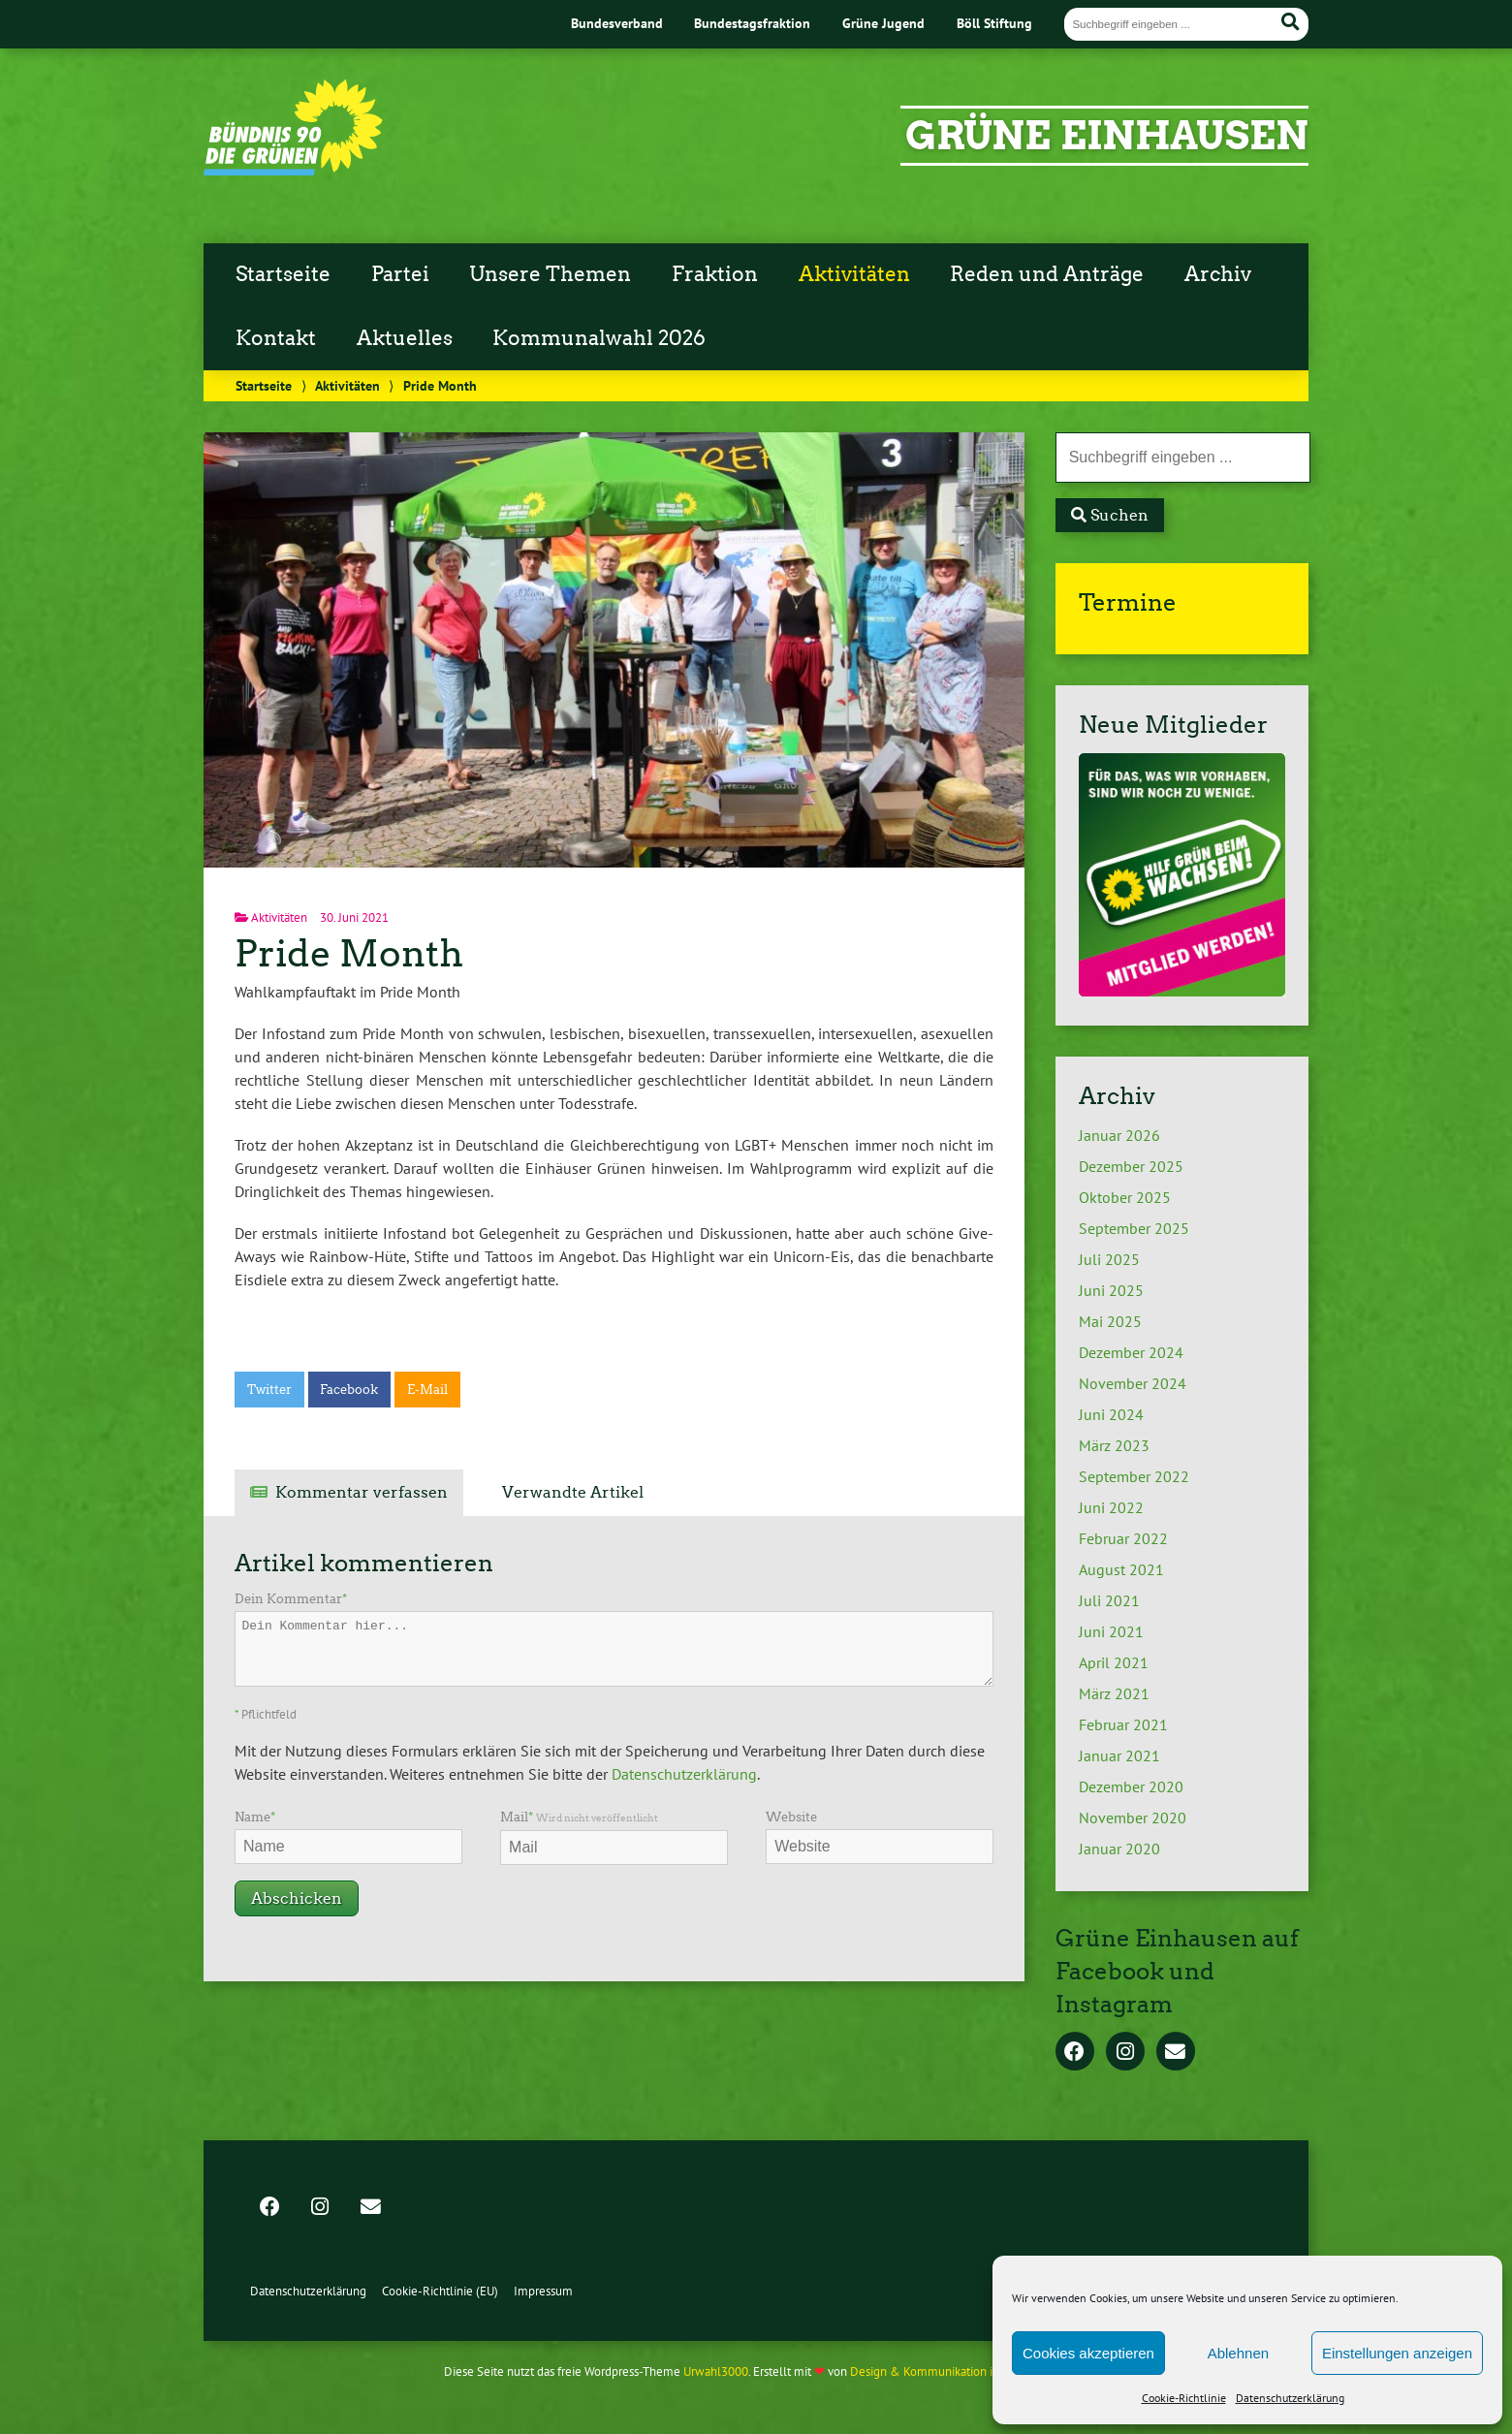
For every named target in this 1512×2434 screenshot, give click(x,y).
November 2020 (1132, 1817)
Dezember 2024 (1131, 1352)
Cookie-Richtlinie (1184, 2397)
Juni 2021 (1111, 1631)
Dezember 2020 (1131, 1786)
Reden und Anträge (1047, 274)
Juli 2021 (1109, 1600)
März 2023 (1114, 1445)
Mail (579, 1817)
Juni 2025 (1111, 1290)
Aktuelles (405, 338)
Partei (400, 274)
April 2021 (1114, 1662)
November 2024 (1132, 1383)
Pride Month (349, 953)
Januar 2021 (1119, 1755)
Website (791, 1817)
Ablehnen (1238, 2353)
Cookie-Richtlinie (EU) (440, 2291)
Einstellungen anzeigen (1397, 2353)
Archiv (1217, 274)
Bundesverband (617, 23)
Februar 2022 (1123, 1538)
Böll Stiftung (994, 23)
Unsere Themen (550, 274)
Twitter (269, 1389)
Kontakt (276, 338)
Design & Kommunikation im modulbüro (957, 2371)
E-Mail (427, 1389)
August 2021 (1121, 1569)
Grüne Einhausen (1106, 135)
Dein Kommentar (291, 1599)
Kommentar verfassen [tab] (361, 1492)
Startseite (283, 274)
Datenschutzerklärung (1290, 2397)
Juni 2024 (1111, 1414)
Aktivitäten (854, 274)
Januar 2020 (1119, 1848)
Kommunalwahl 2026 (599, 338)
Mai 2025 (1110, 1321)
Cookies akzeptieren (1088, 2353)
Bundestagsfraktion (752, 23)
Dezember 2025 (1131, 1166)
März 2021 (1114, 1693)
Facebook (349, 1389)
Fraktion (715, 274)
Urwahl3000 (715, 2371)
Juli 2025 (1109, 1259)
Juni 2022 (1111, 1507)
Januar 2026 (1119, 1135)
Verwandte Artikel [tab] (573, 1492)
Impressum (543, 2291)
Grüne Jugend (883, 23)
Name (255, 1817)
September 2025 (1134, 1228)
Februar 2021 (1123, 1724)
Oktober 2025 (1125, 1197)
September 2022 (1134, 1476)
